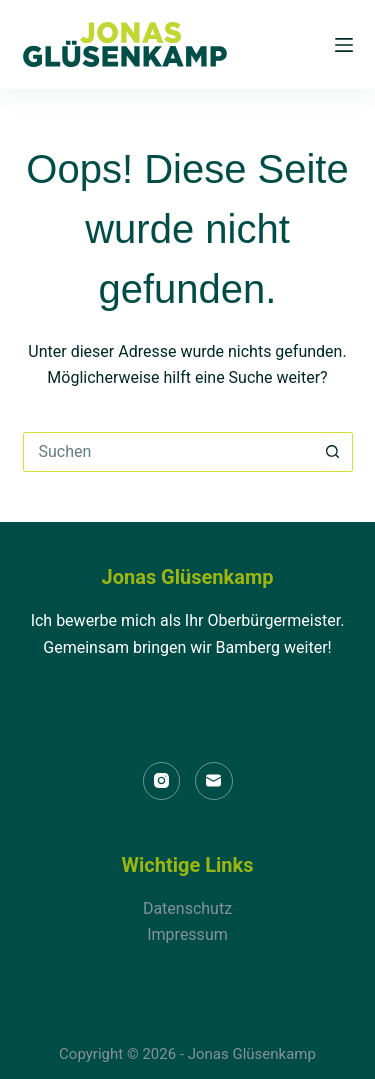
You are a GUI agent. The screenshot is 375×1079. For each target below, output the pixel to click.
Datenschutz (187, 908)
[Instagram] (162, 781)
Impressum (187, 934)
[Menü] (344, 45)
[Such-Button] (333, 452)
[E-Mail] (214, 781)
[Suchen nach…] (168, 452)
